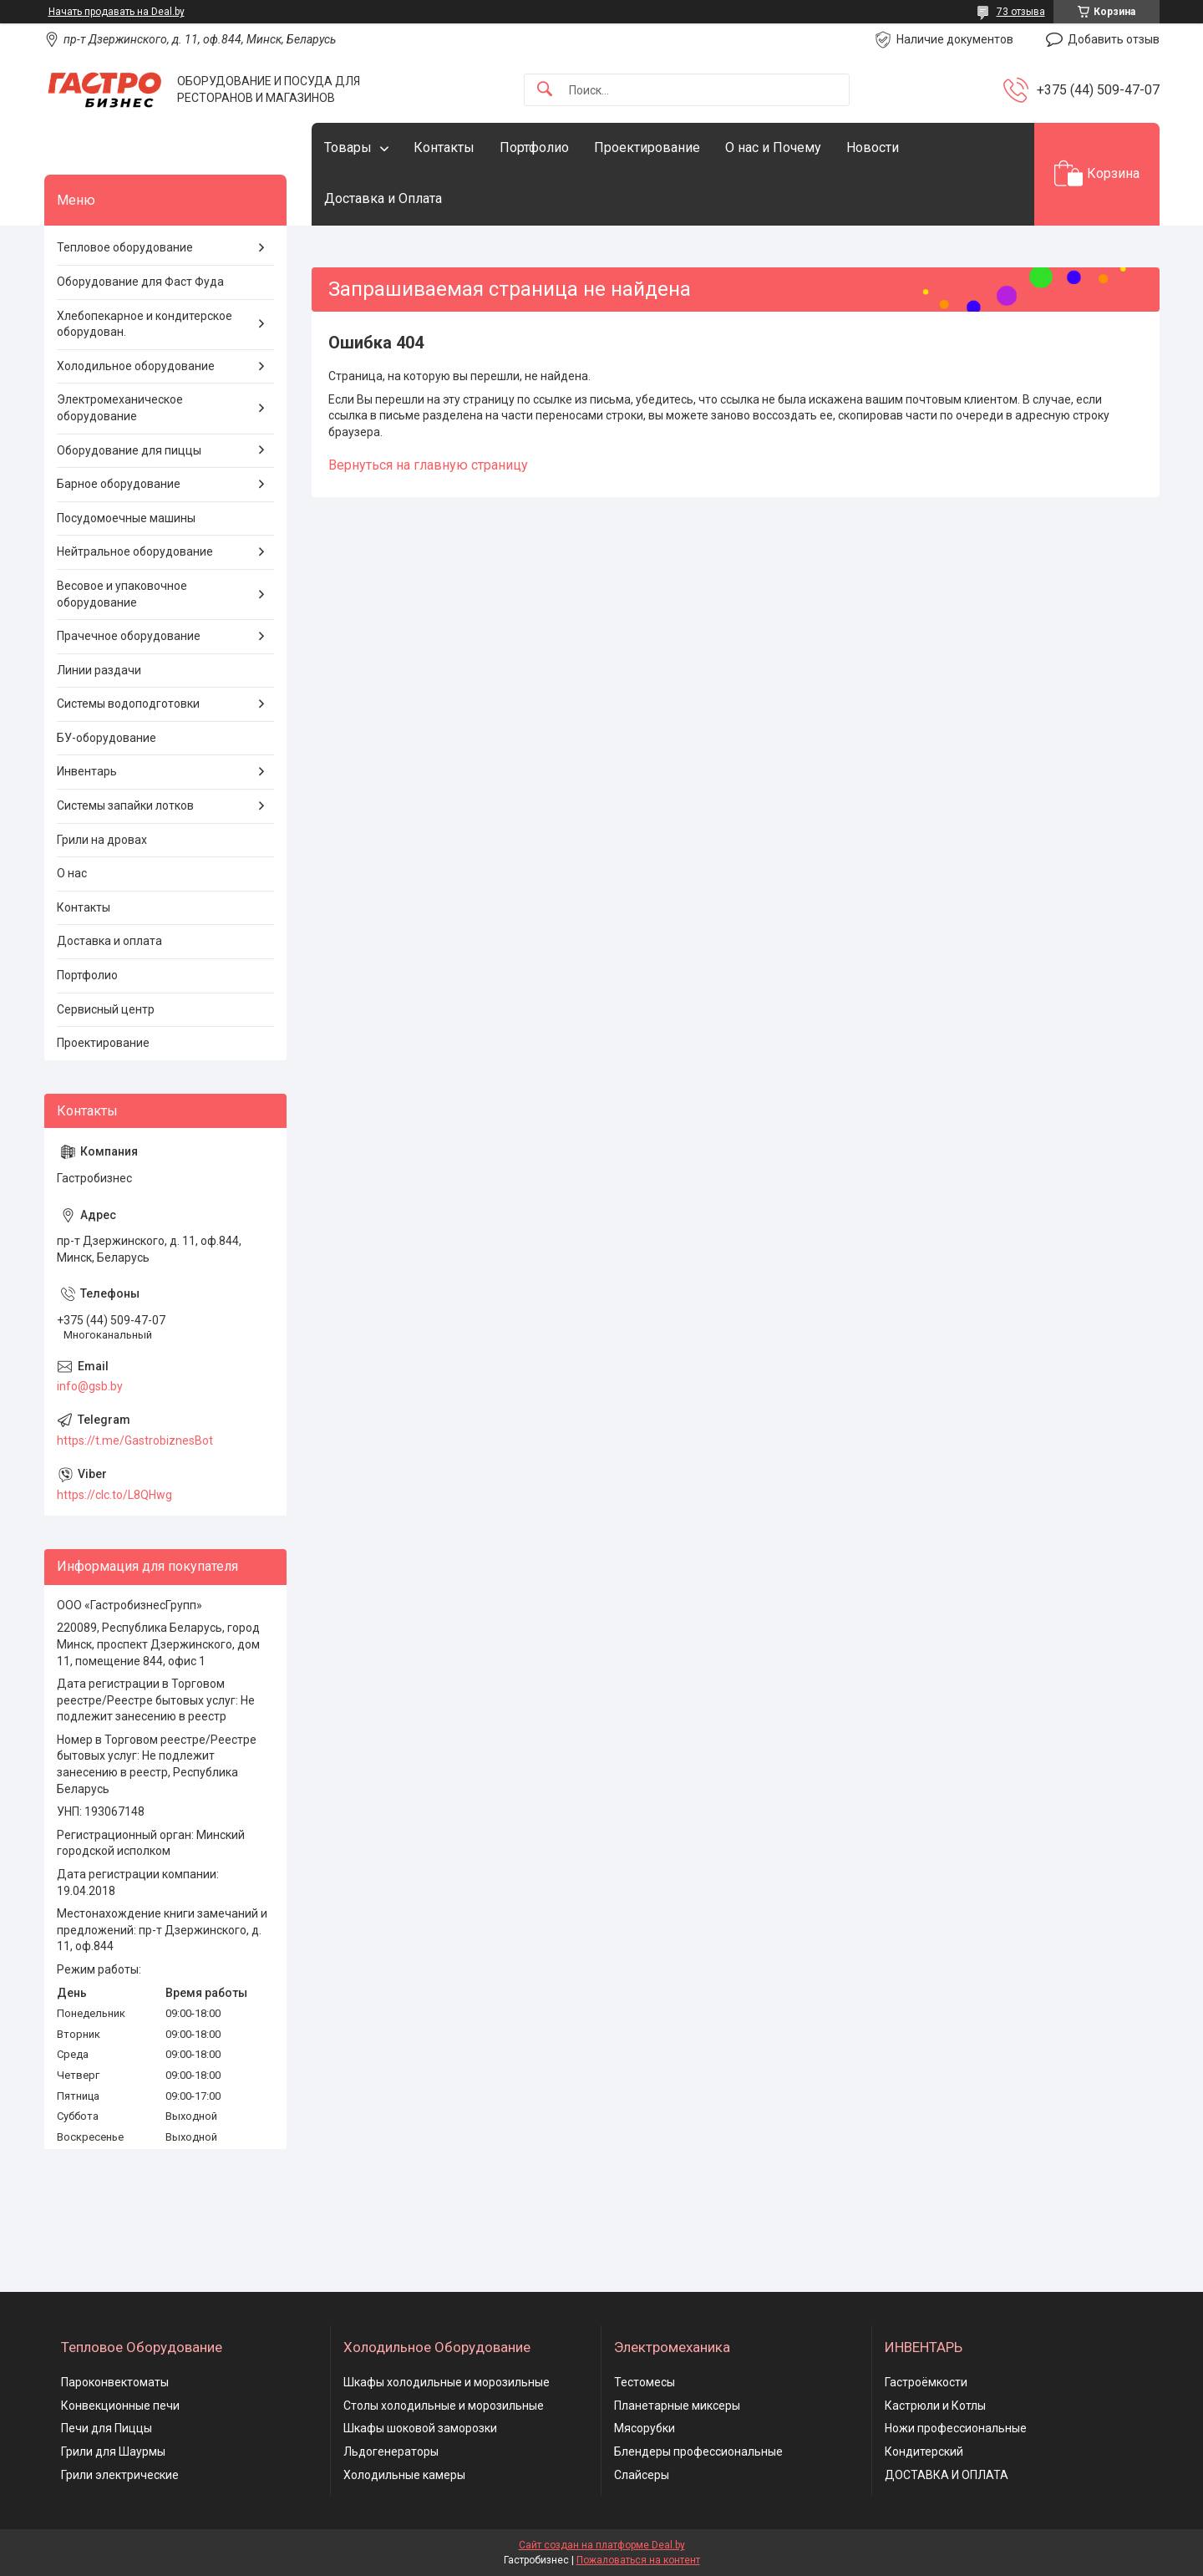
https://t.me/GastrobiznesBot (135, 1440)
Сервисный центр (106, 1009)
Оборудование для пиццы (129, 450)
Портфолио (534, 147)
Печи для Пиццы (106, 2428)
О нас (72, 873)
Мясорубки (644, 2428)
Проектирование (647, 147)
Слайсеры (641, 2475)
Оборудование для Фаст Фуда (140, 281)
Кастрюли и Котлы (935, 2405)
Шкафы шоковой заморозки (420, 2428)
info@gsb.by (90, 1386)
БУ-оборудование (106, 737)
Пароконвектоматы (115, 2382)
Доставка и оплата (109, 941)
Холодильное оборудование (136, 366)
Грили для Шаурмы (113, 2451)
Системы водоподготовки (128, 703)
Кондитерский (924, 2451)
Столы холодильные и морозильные (443, 2405)
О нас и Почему (773, 147)
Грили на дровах (102, 839)
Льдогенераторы (391, 2451)
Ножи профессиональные (956, 2428)
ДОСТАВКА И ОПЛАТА (946, 2475)
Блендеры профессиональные (698, 2451)
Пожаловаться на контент (638, 2560)
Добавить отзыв (1114, 39)
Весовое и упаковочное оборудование (122, 594)
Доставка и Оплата (383, 198)
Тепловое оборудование (125, 247)
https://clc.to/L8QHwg (114, 1494)
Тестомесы (644, 2382)
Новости (872, 147)
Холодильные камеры (404, 2475)
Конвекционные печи (120, 2405)
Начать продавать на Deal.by (116, 12)
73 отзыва (1021, 12)
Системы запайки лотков (125, 805)
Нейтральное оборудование (135, 551)
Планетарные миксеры (677, 2405)
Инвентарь (87, 771)
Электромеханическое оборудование (120, 408)
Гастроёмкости (926, 2382)
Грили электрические (120, 2475)
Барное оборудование (118, 483)
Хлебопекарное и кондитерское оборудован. (144, 324)
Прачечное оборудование (128, 636)
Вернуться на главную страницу (428, 465)
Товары (348, 147)
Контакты (444, 147)
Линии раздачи (99, 670)
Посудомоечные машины (126, 518)
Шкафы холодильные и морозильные (446, 2382)
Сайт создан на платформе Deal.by (602, 2545)
